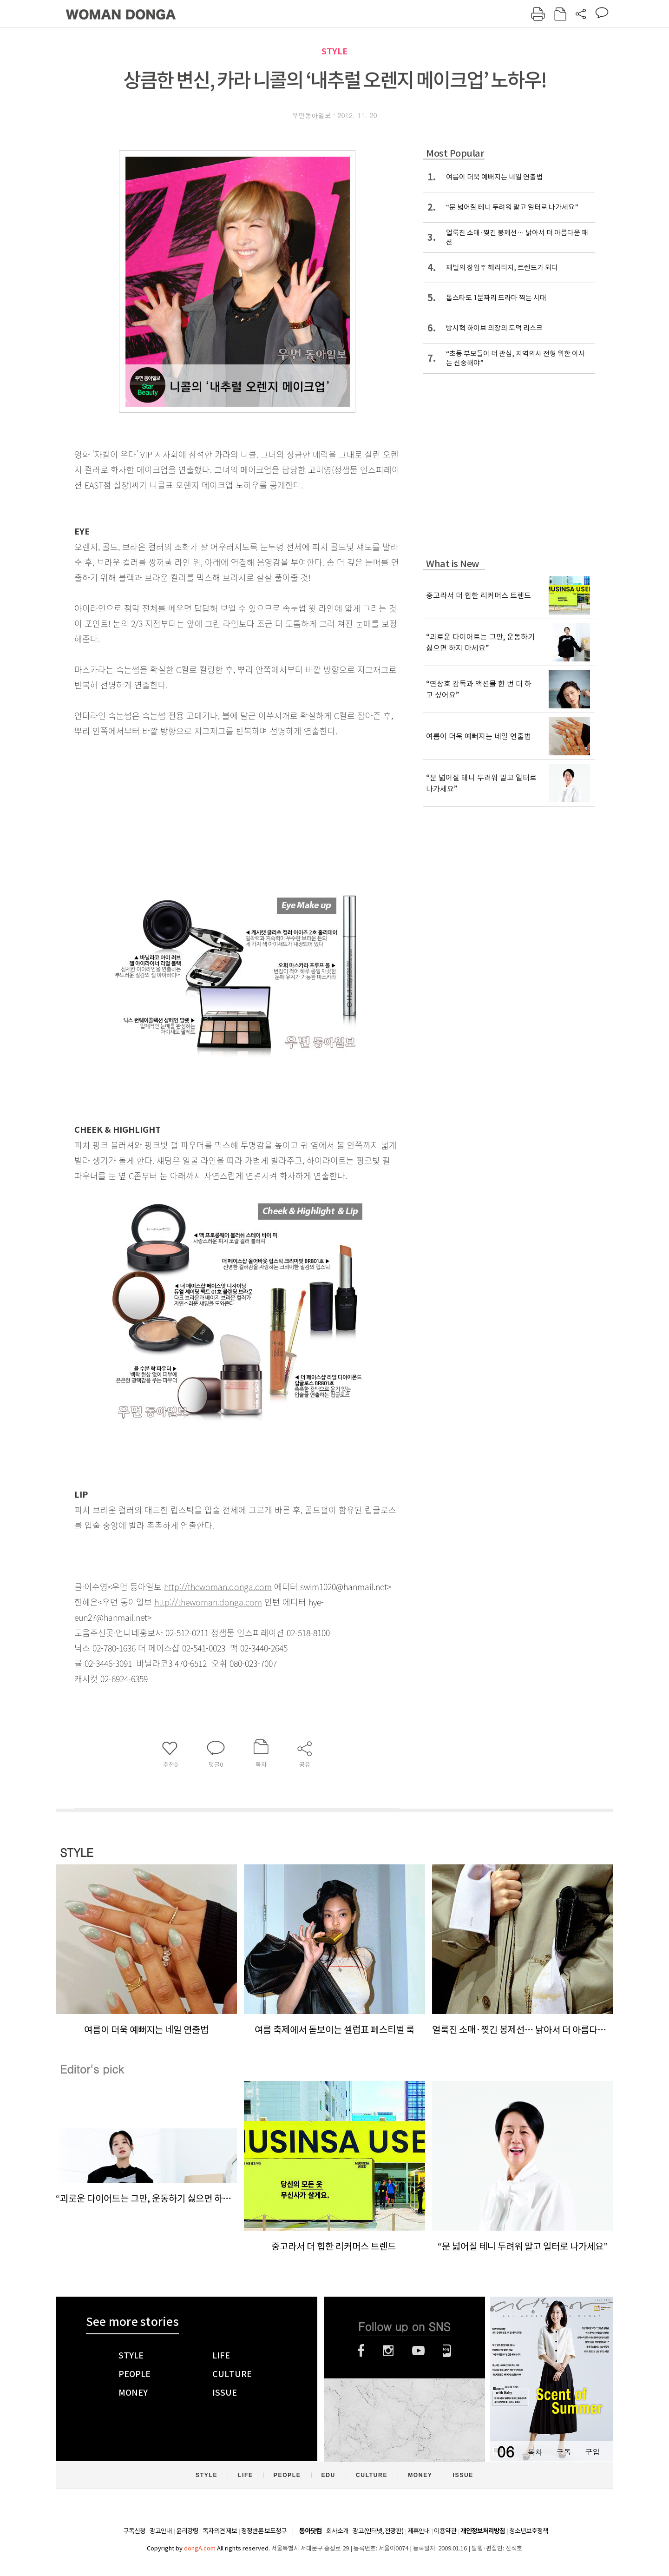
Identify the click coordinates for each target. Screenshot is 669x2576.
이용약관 (445, 2531)
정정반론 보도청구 (264, 2531)
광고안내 (161, 2531)
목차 (534, 2451)
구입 (592, 2451)
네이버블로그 (447, 2350)
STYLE (334, 51)
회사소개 (337, 2531)
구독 (563, 2451)
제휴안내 (418, 2531)
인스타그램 (388, 2350)
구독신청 (134, 2531)
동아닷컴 (310, 2531)
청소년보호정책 (528, 2531)
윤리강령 (187, 2531)
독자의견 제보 (220, 2531)
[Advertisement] (213, 812)
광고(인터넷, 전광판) (378, 2531)
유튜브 (418, 2350)
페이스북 (361, 2350)
